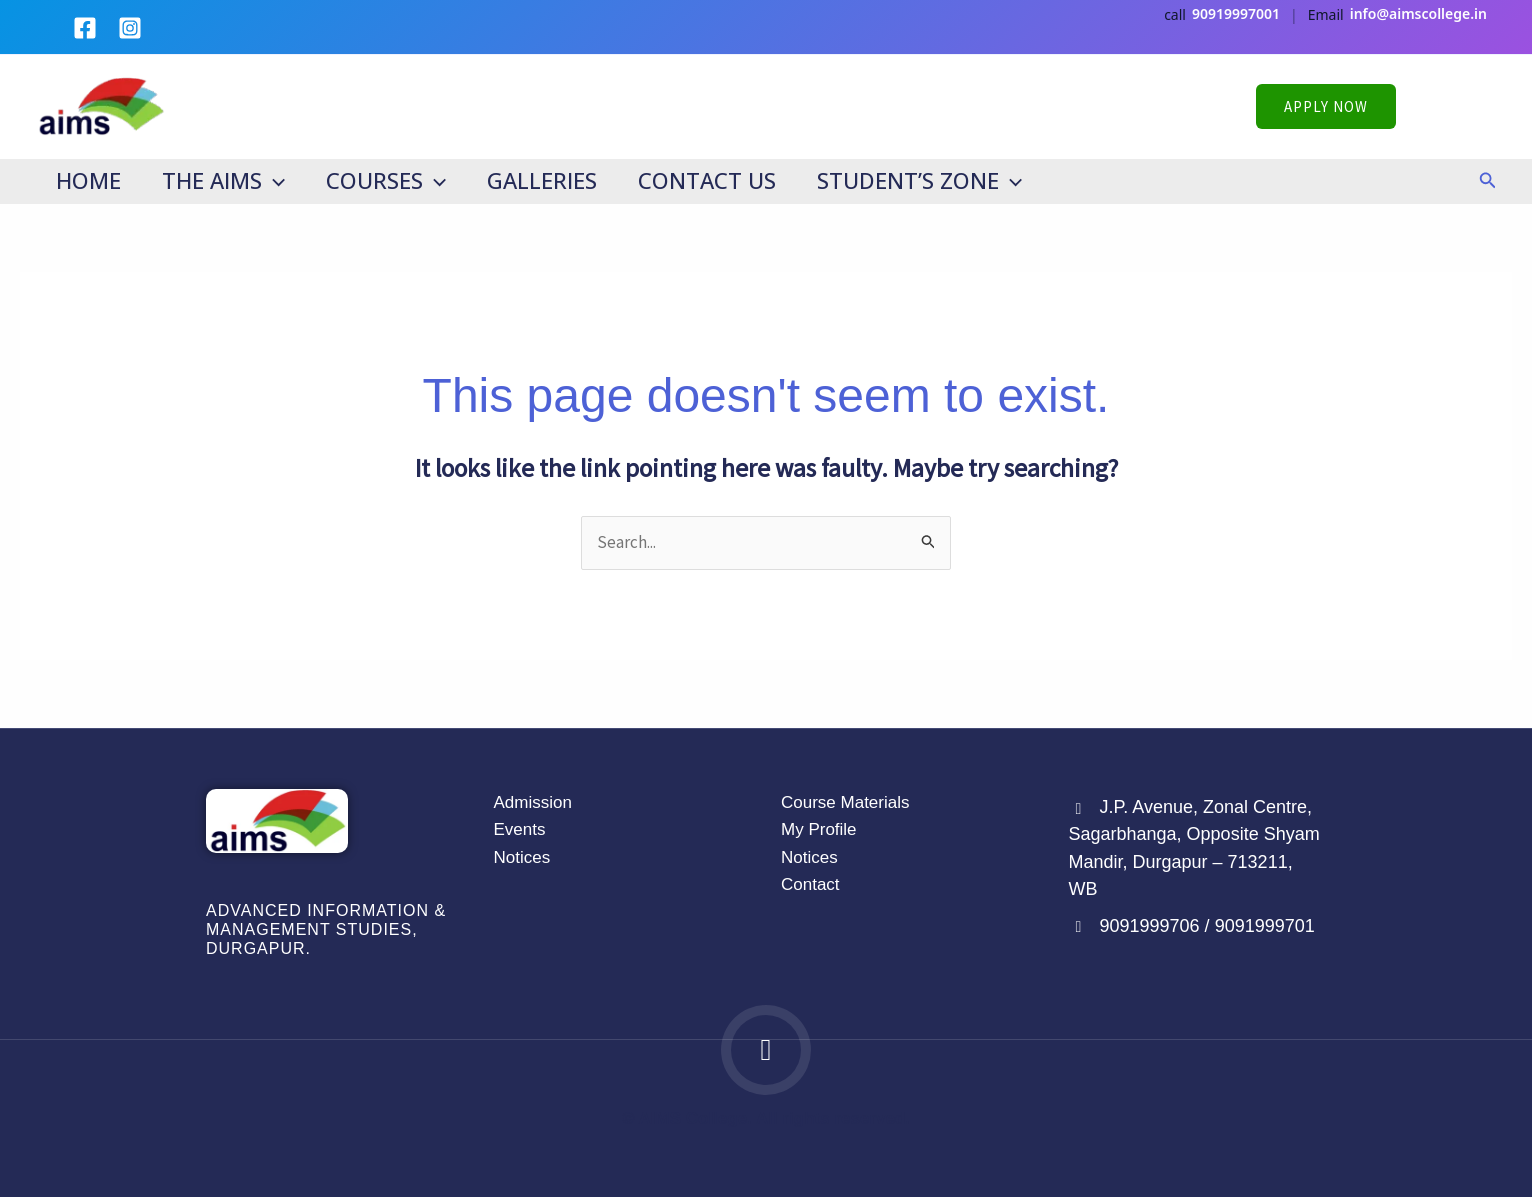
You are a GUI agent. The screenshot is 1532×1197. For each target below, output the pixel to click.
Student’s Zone (935, 180)
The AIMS (227, 180)
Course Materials (845, 802)
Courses (393, 180)
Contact (810, 884)
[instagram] (134, 28)
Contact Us (720, 180)
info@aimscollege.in (1418, 13)
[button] (1376, 106)
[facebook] (88, 28)
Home (89, 180)
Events (520, 829)
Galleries (552, 180)
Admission (533, 802)
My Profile (819, 829)
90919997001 (1236, 13)
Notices (522, 857)
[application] (277, 180)
